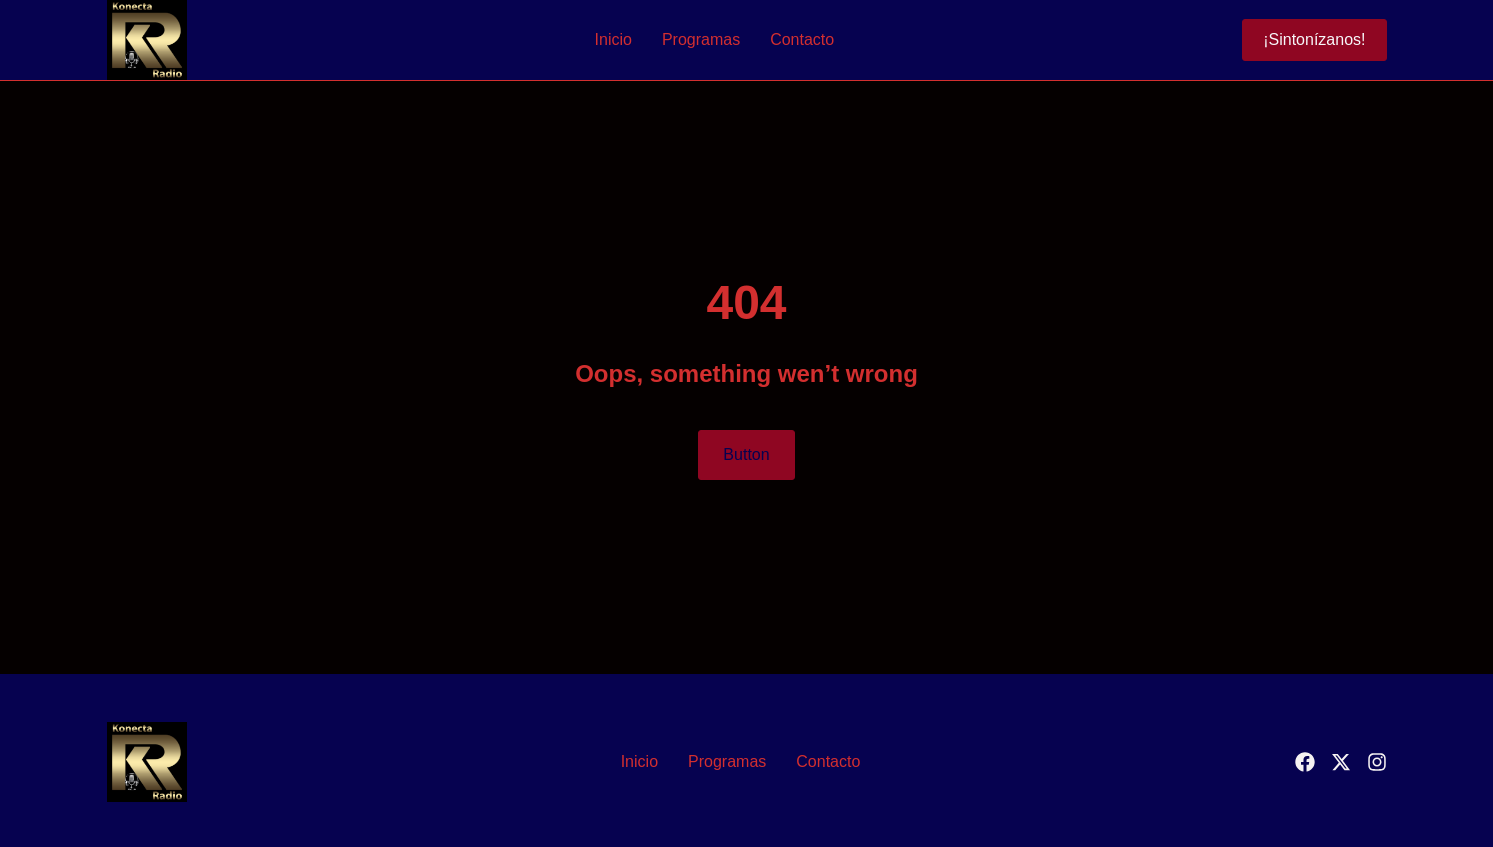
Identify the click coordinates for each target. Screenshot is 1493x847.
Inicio (613, 39)
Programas (701, 39)
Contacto (802, 39)
